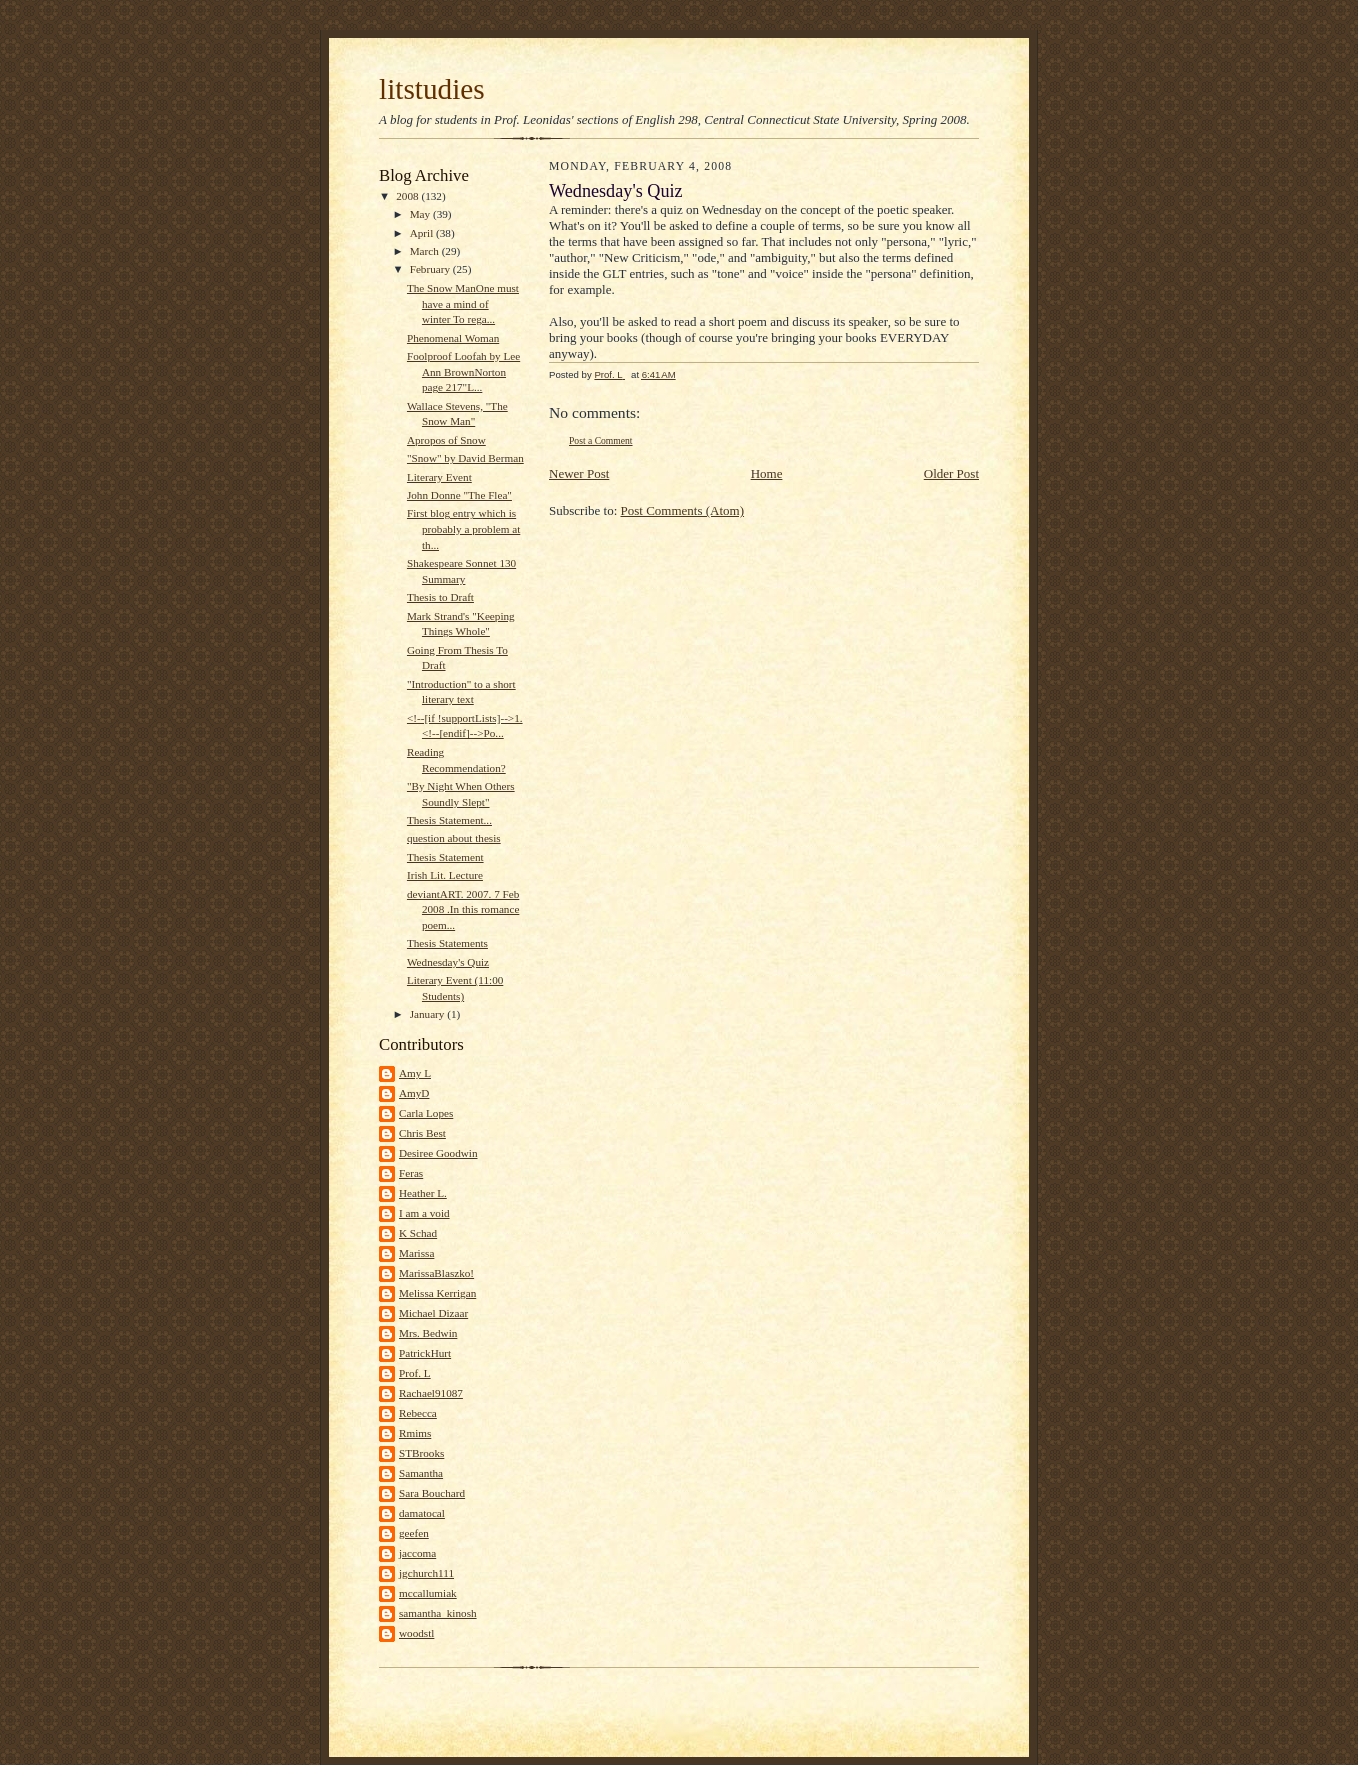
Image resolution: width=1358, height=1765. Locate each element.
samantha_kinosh (438, 1613)
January (429, 1014)
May (421, 214)
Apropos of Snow (446, 440)
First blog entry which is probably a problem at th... (463, 528)
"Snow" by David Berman (465, 458)
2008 (408, 196)
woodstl (416, 1633)
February (431, 269)
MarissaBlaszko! (436, 1273)
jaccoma (417, 1553)
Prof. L (415, 1373)
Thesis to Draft (440, 597)
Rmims (415, 1433)
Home (767, 473)
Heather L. (423, 1193)
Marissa (416, 1253)
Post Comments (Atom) (683, 510)
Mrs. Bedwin (428, 1333)
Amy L (415, 1073)
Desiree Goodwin (438, 1153)
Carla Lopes (426, 1113)
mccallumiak (428, 1593)
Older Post (951, 473)
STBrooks (421, 1453)
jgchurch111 (426, 1573)
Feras (411, 1173)
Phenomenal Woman (453, 338)
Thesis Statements (447, 943)
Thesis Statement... (449, 820)
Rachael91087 (431, 1393)
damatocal (422, 1513)
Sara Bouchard (432, 1493)
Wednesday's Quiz (448, 962)
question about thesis (454, 838)
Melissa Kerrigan (437, 1293)
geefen (414, 1533)
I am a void (424, 1213)
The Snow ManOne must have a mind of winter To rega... (463, 303)
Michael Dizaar (433, 1313)
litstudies (432, 89)
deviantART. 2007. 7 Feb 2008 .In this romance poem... (463, 909)
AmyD (414, 1093)
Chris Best (422, 1133)
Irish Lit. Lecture (445, 875)
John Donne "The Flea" (459, 495)
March (426, 251)
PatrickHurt (425, 1353)
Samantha (421, 1473)
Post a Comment (601, 440)
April (423, 233)
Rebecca (418, 1413)
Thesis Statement (445, 857)
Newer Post (579, 473)
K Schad (418, 1233)
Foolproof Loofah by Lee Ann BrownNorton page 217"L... (463, 371)
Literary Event (439, 477)
